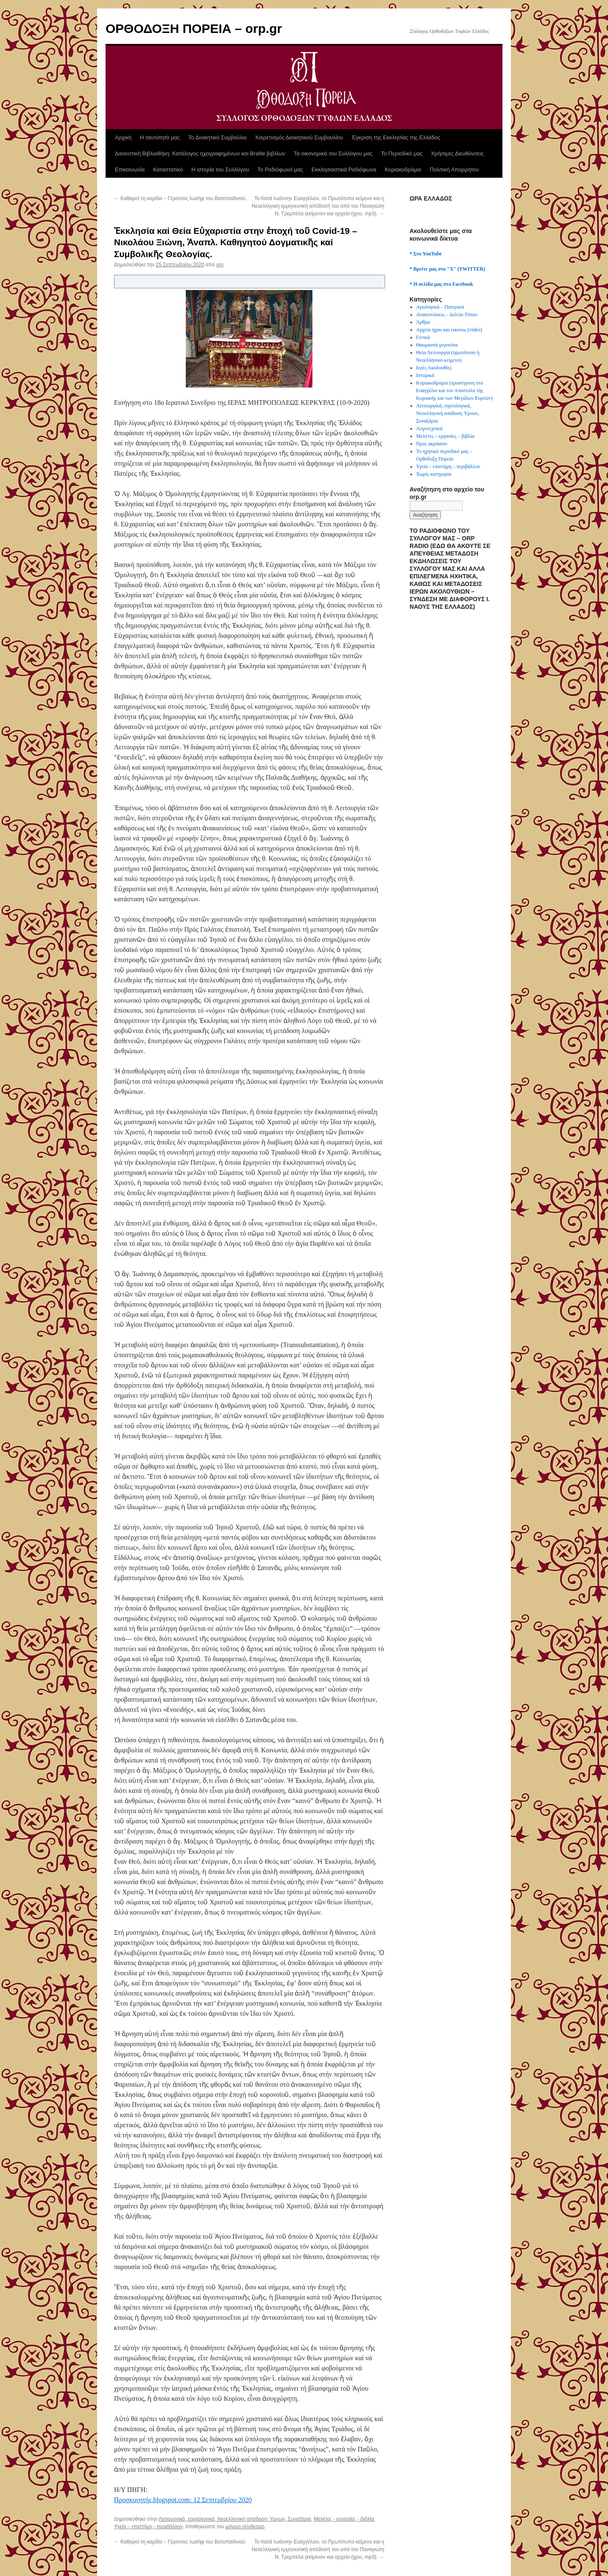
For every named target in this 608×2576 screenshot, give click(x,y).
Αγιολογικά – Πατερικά (440, 307)
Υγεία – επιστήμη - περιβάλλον (148, 2527)
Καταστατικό (168, 169)
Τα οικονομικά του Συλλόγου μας (333, 153)
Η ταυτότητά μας (160, 137)
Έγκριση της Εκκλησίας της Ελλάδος (395, 137)
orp (219, 265)
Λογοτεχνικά (429, 428)
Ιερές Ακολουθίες (434, 368)
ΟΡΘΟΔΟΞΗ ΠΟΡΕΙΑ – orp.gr (194, 28)
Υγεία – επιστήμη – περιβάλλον (448, 466)
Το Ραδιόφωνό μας (280, 169)
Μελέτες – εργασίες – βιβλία (445, 436)
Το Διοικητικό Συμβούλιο (217, 137)
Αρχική (123, 137)
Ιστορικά (425, 375)
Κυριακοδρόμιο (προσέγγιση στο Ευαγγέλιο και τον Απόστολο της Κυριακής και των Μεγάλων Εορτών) (454, 390)
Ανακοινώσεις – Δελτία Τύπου (447, 314)
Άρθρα (423, 322)
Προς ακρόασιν (432, 444)
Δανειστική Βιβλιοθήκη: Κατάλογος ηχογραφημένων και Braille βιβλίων (200, 153)
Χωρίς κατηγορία (433, 474)
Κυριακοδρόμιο (403, 169)
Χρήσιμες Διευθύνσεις (457, 153)
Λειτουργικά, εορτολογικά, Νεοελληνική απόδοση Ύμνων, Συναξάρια (235, 2519)
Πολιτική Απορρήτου (454, 169)
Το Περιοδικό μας (402, 153)
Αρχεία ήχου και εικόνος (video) (449, 330)
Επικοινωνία (130, 169)
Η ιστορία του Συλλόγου (220, 169)
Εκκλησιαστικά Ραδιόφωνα (344, 169)
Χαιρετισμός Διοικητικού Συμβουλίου (299, 137)
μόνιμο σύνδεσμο (244, 2527)
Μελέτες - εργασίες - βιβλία (344, 2519)
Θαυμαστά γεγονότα (437, 345)
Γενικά (423, 337)
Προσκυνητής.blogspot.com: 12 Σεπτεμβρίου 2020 (183, 2499)
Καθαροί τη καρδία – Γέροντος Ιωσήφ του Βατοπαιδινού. (180, 198)
